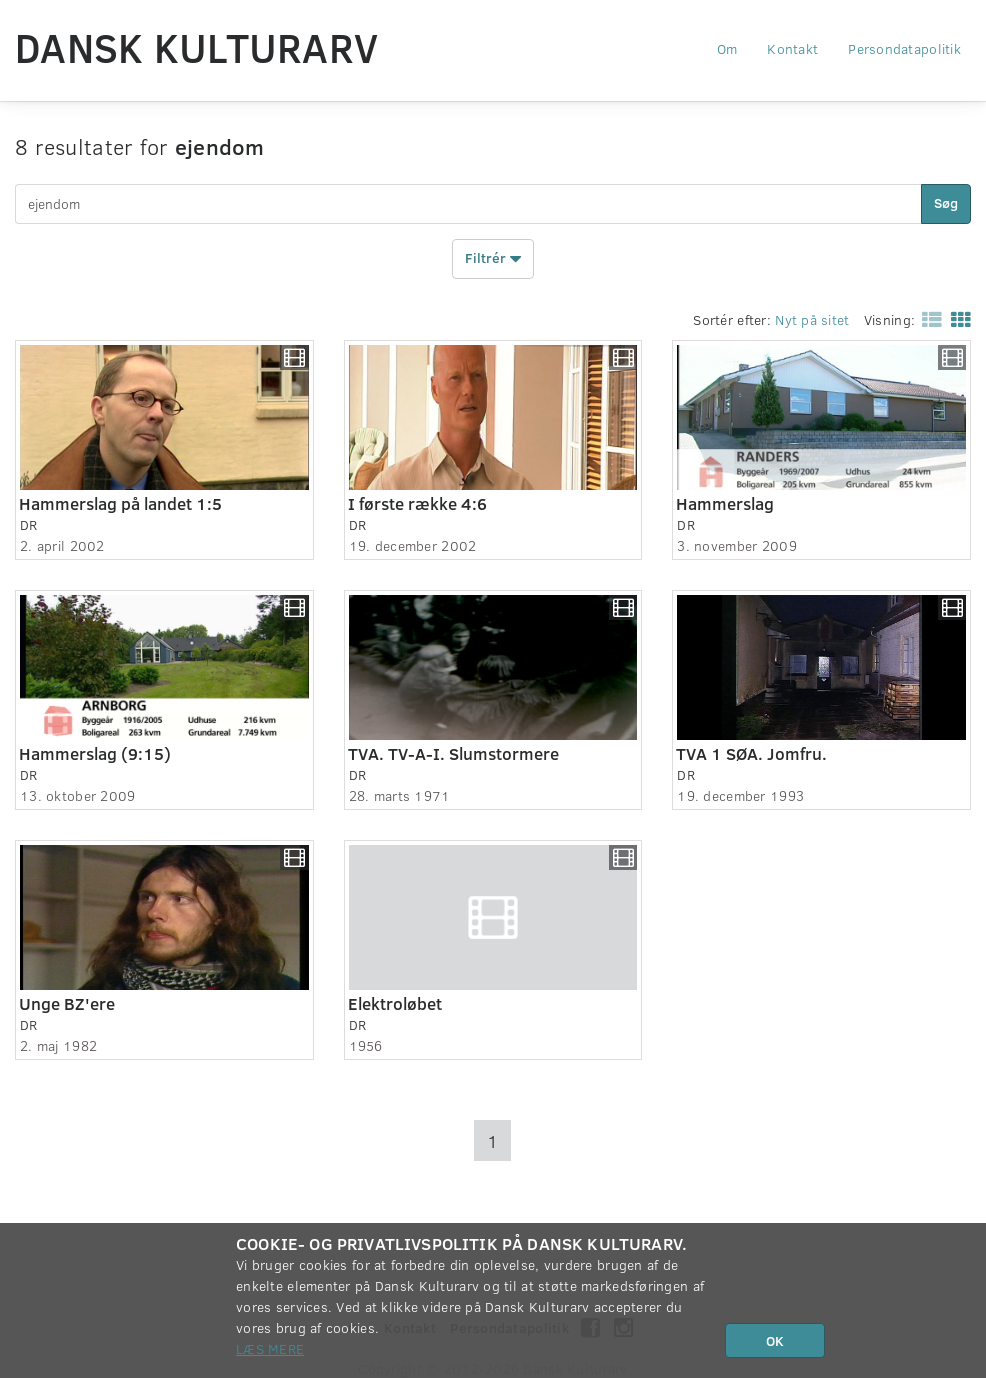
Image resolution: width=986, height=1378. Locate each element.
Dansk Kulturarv (196, 47)
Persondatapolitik (904, 48)
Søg (946, 202)
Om (727, 48)
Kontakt (792, 48)
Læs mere (270, 1348)
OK (775, 1340)
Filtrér (493, 259)
